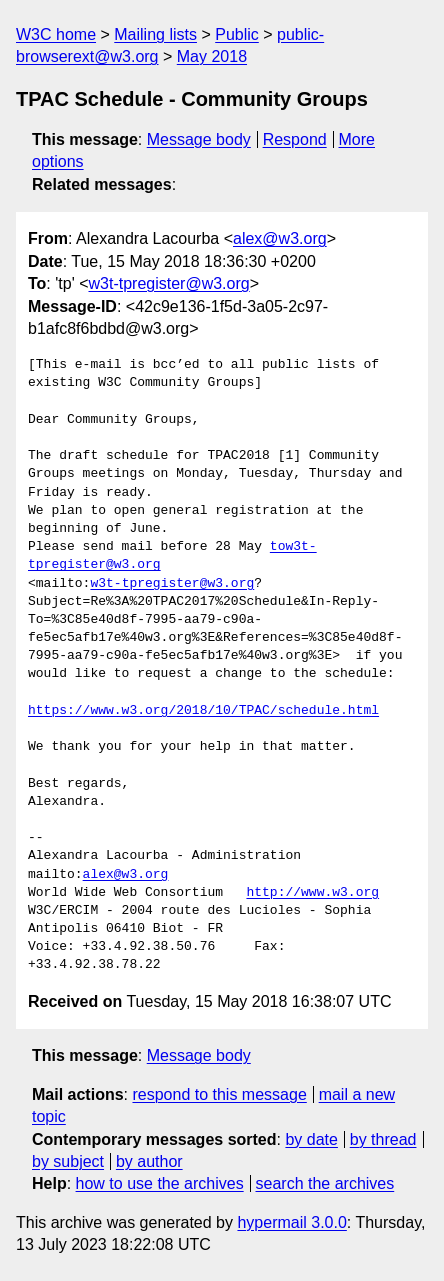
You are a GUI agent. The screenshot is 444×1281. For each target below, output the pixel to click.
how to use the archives (160, 1183)
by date (311, 1139)
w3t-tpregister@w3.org (169, 283)
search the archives (325, 1183)
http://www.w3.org (312, 893)
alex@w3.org (280, 238)
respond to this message (219, 1094)
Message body (199, 139)
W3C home (56, 34)
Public (237, 34)
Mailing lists (155, 34)
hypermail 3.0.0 (291, 1222)
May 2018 (212, 56)
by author (149, 1161)
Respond (295, 139)
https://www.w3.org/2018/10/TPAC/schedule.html (203, 711)
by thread (383, 1139)
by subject (68, 1161)
